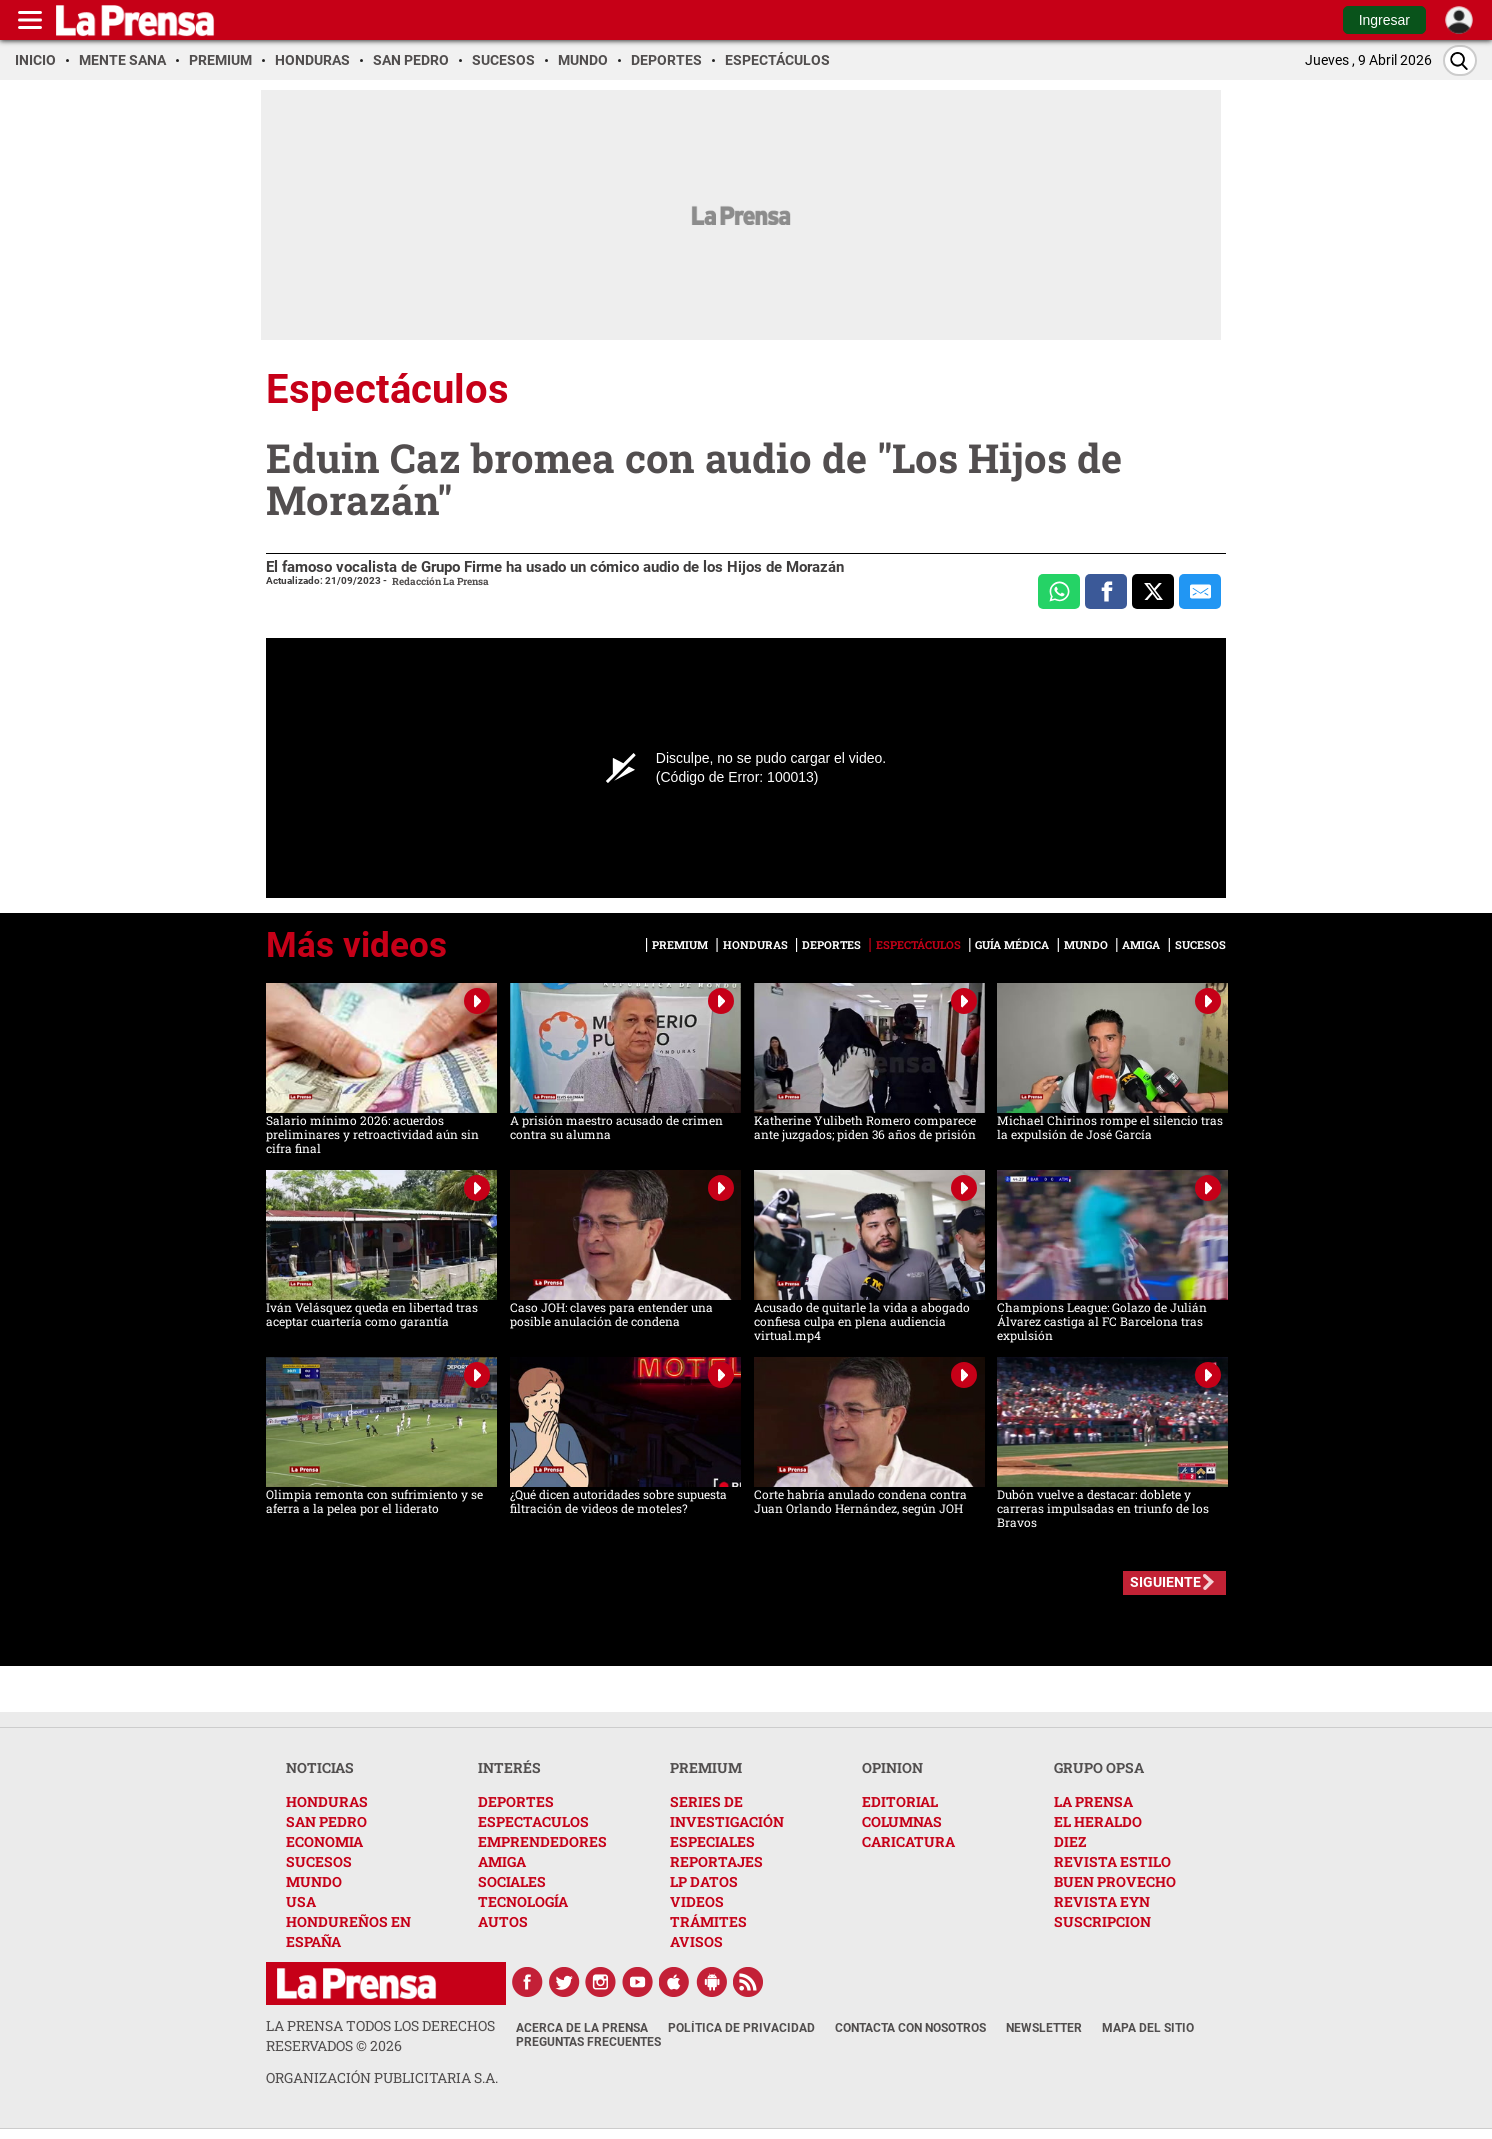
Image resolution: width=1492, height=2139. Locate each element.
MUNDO (314, 1881)
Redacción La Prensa (440, 581)
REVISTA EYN (1102, 1901)
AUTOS (503, 1921)
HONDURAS (327, 1801)
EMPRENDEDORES (542, 1841)
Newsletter (1044, 2028)
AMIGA (502, 1861)
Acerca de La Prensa (582, 2028)
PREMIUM (706, 1767)
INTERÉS (509, 1767)
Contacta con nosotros (910, 2028)
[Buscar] (1460, 60)
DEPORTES (516, 1801)
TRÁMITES (708, 1921)
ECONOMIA (324, 1841)
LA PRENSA (1093, 1801)
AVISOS (696, 1941)
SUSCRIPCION (1102, 1921)
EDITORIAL (900, 1801)
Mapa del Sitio (1148, 2028)
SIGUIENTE (1165, 1582)
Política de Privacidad (741, 2028)
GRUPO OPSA (1099, 1767)
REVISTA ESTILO (1112, 1861)
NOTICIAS (320, 1767)
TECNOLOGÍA (523, 1901)
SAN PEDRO (326, 1821)
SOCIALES (512, 1881)
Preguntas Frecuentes (588, 2042)
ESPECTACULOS (533, 1821)
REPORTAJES (716, 1861)
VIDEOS (697, 1901)
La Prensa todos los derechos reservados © (380, 2035)
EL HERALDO (1098, 1821)
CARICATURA (908, 1841)
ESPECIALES (712, 1841)
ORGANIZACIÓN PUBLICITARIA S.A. (382, 2077)
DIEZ (1070, 1841)
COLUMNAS (902, 1821)
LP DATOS (704, 1881)
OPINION (892, 1767)
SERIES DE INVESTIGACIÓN (727, 1811)
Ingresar (1384, 20)
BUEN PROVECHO (1115, 1881)
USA (301, 1901)
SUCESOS (319, 1861)
